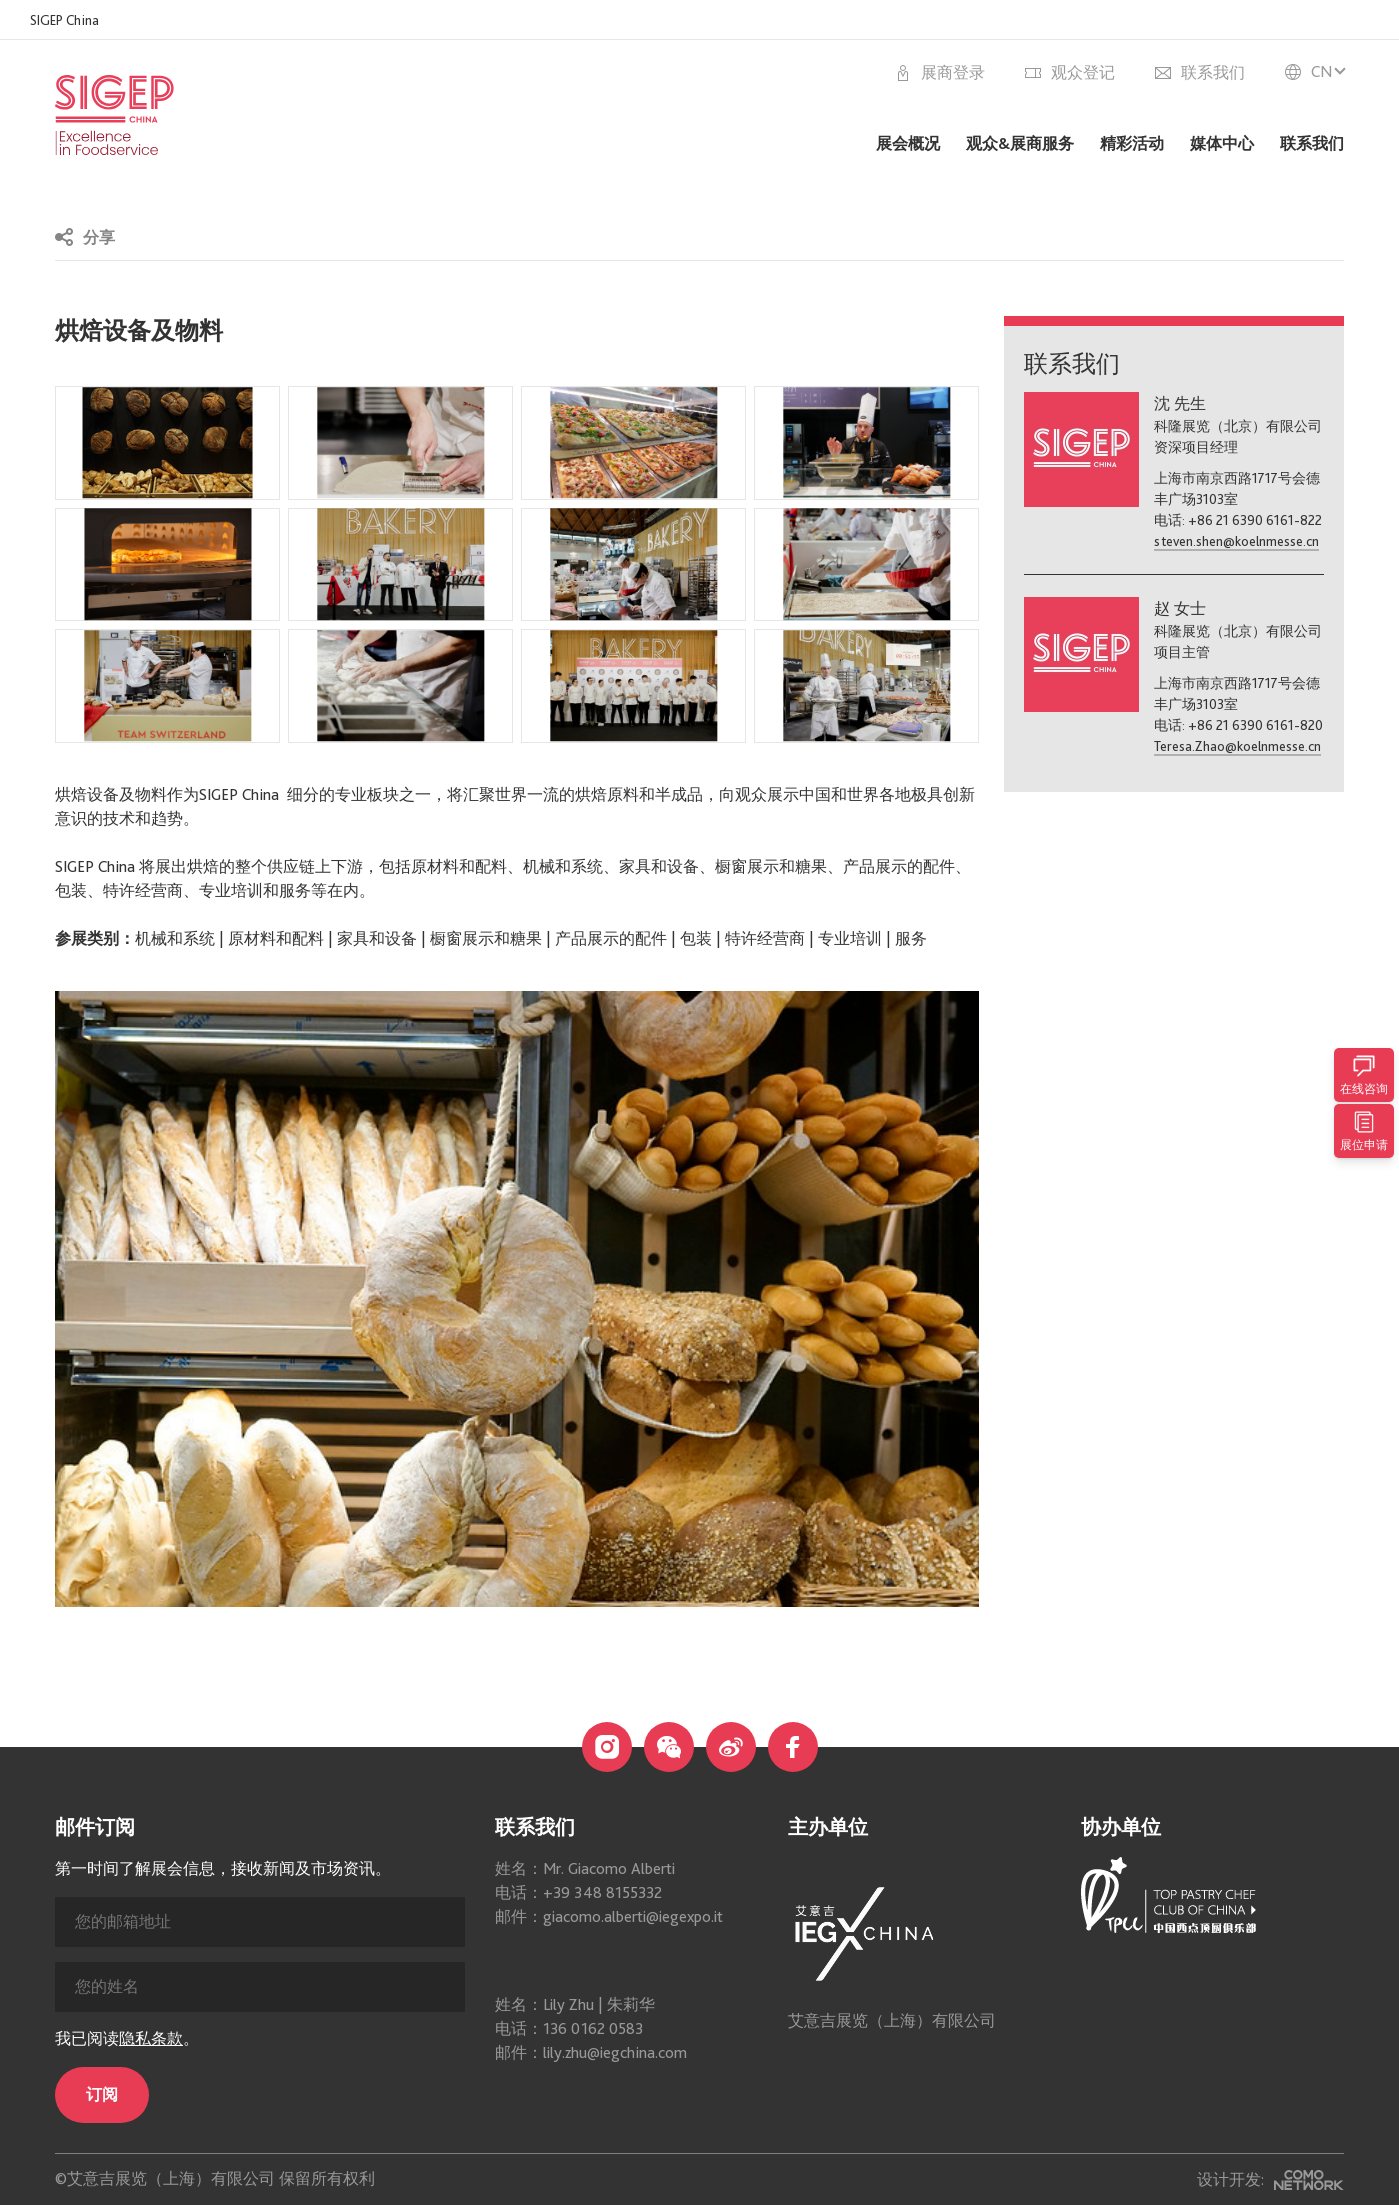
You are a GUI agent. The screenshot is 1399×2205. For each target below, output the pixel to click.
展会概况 (908, 143)
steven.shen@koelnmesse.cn (1236, 541)
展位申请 (1364, 1131)
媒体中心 (1222, 143)
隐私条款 (151, 2182)
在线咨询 (1364, 1075)
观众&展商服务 (1020, 143)
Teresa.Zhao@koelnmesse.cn (1237, 746)
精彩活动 (1132, 143)
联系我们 (1312, 143)
